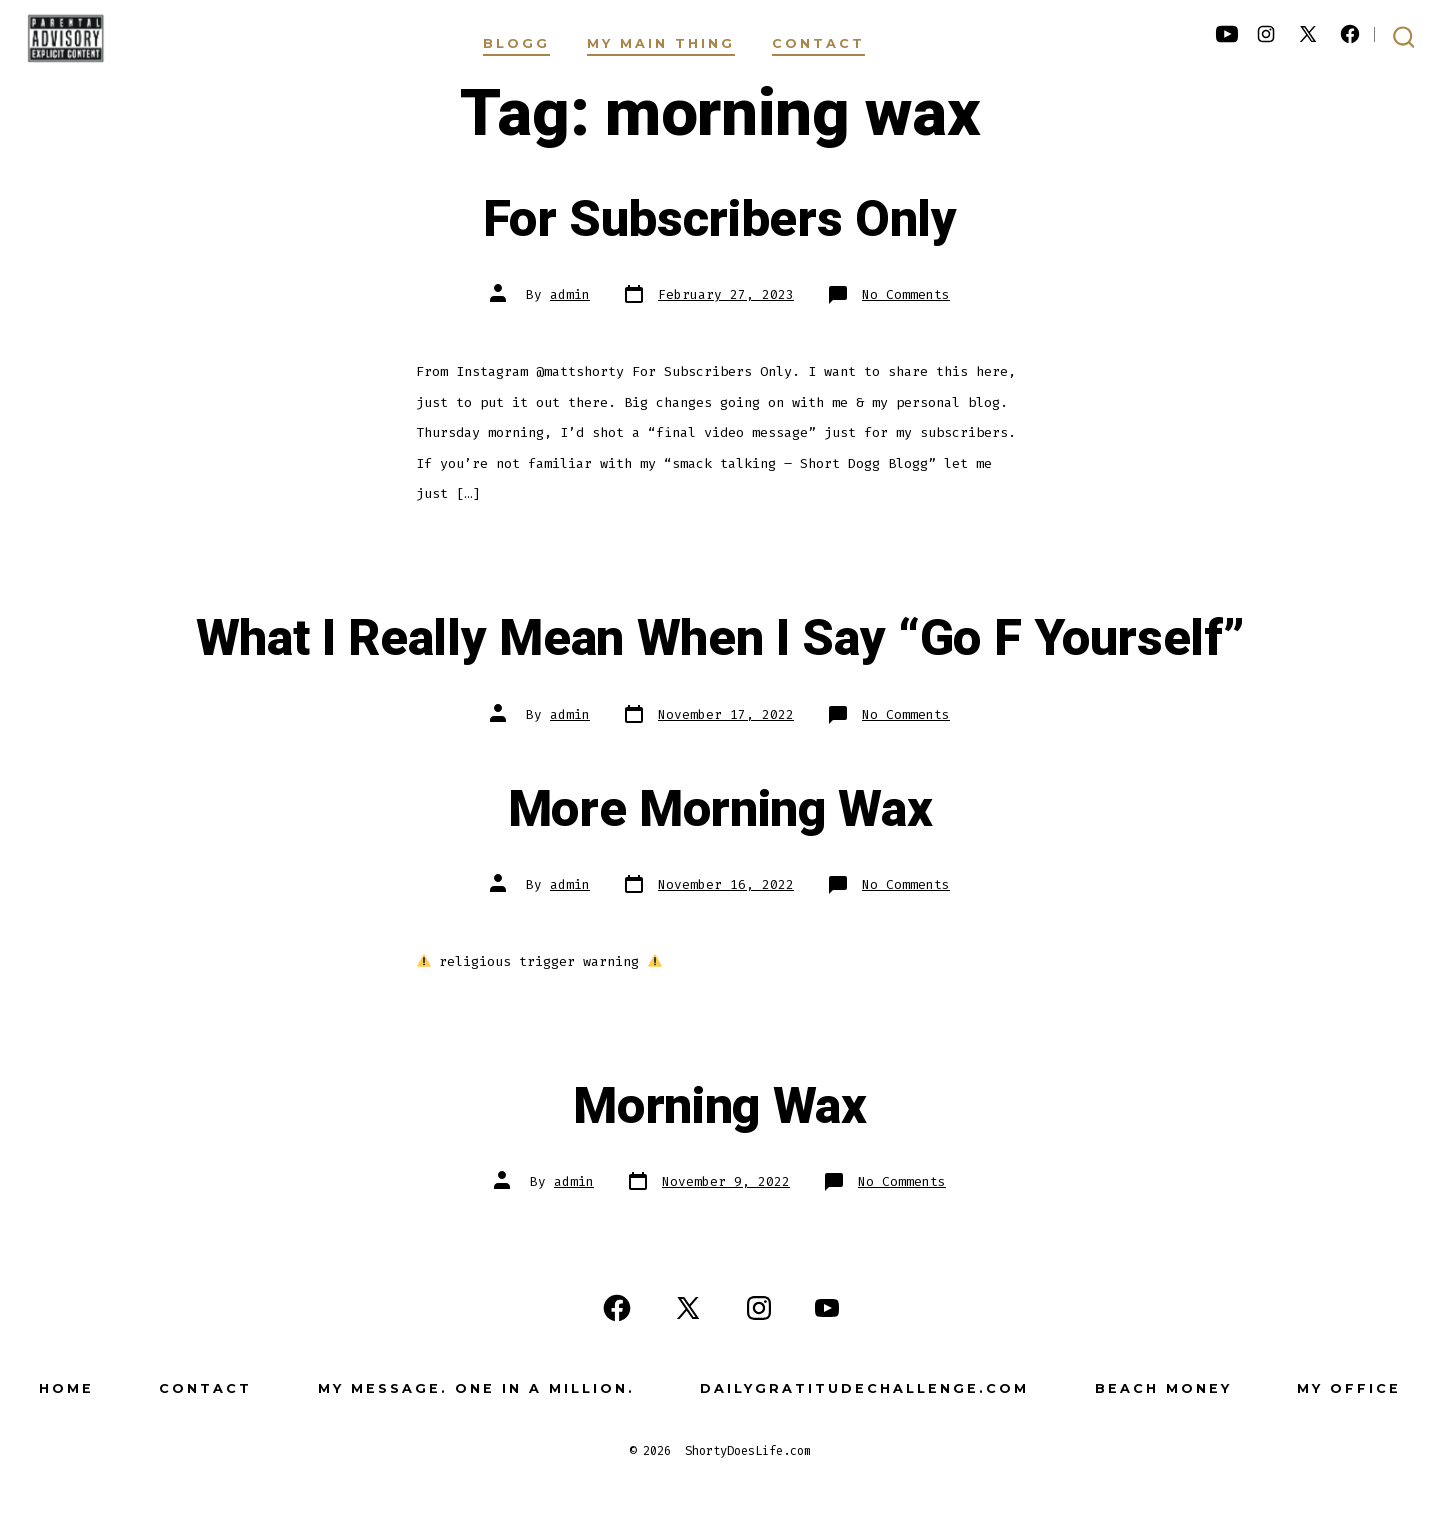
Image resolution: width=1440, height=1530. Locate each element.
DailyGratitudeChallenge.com (864, 1388)
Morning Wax (719, 1107)
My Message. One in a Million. (476, 1388)
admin (570, 294)
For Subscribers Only (720, 220)
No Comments (906, 294)
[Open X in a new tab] (1308, 34)
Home (66, 1388)
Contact (818, 43)
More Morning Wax (720, 810)
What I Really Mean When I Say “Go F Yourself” (720, 639)
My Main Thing (661, 43)
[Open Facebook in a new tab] (1350, 34)
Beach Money (1163, 1388)
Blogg (516, 43)
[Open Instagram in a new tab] (1266, 34)
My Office (1349, 1388)
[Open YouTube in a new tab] (1227, 34)
